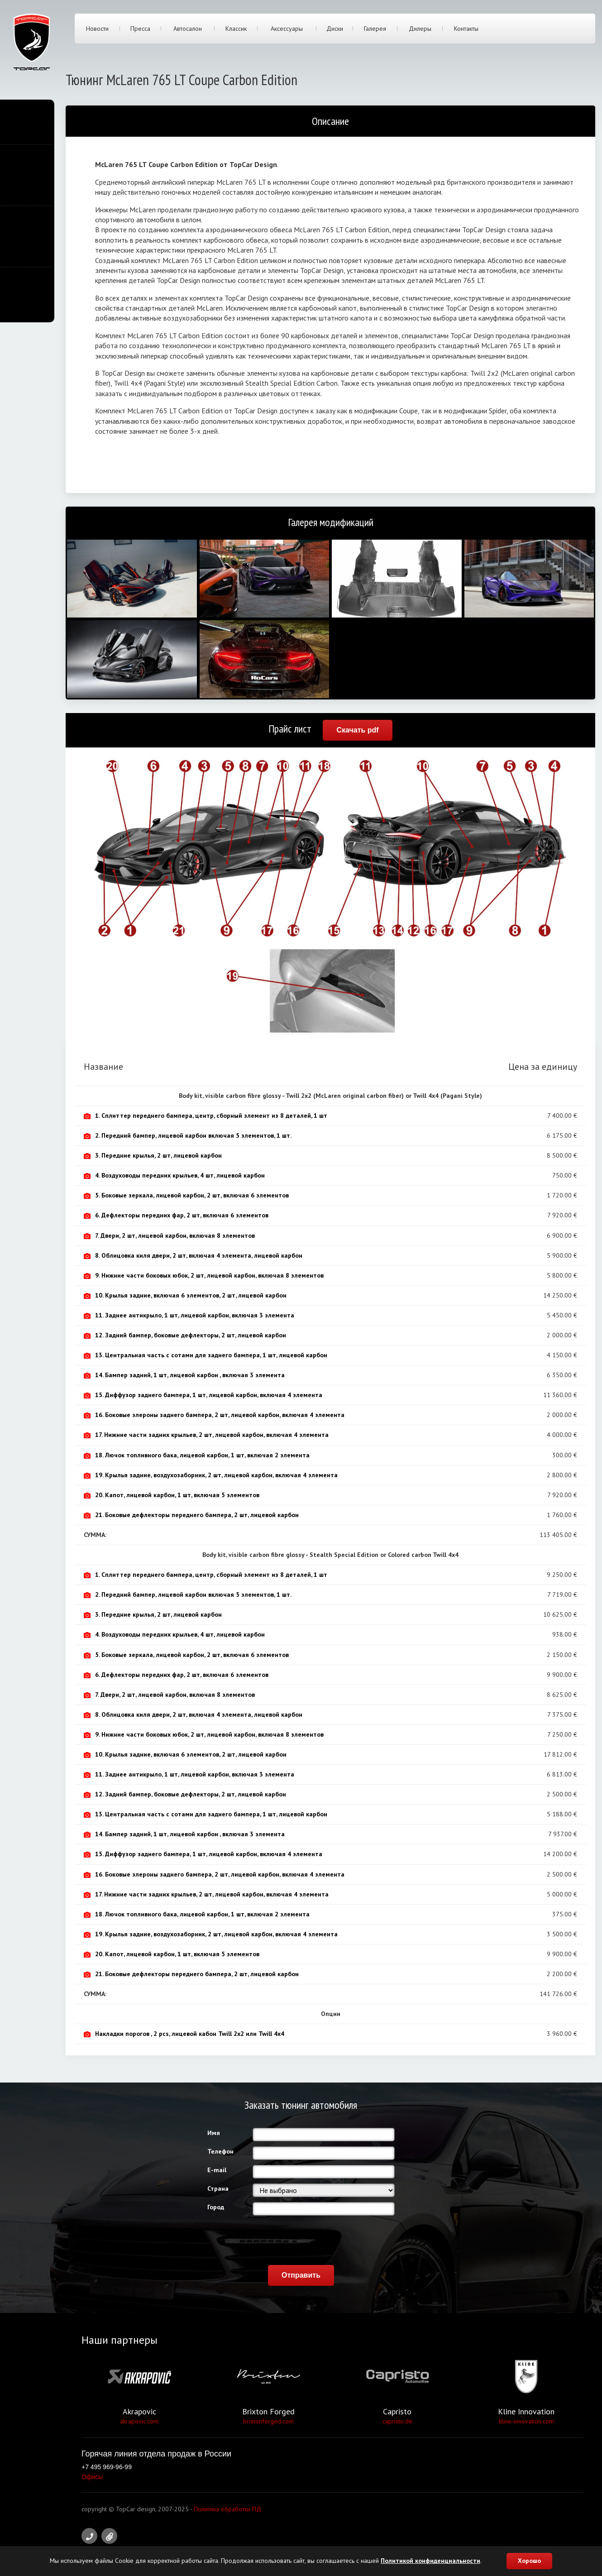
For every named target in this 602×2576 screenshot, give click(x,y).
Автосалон (187, 28)
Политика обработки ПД (227, 2509)
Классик (236, 28)
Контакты (466, 28)
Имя (213, 2133)
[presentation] (321, 2238)
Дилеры (420, 28)
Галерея (375, 28)
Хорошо (529, 2561)
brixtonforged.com (268, 2421)
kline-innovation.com (526, 2421)
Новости (97, 28)
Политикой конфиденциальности (430, 2561)
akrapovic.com (139, 2421)
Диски (334, 28)
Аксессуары (287, 28)
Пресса (140, 28)
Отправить (301, 2275)
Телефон (220, 2151)
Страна (218, 2188)
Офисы (92, 2476)
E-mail (216, 2170)
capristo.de (397, 2421)
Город (215, 2207)
